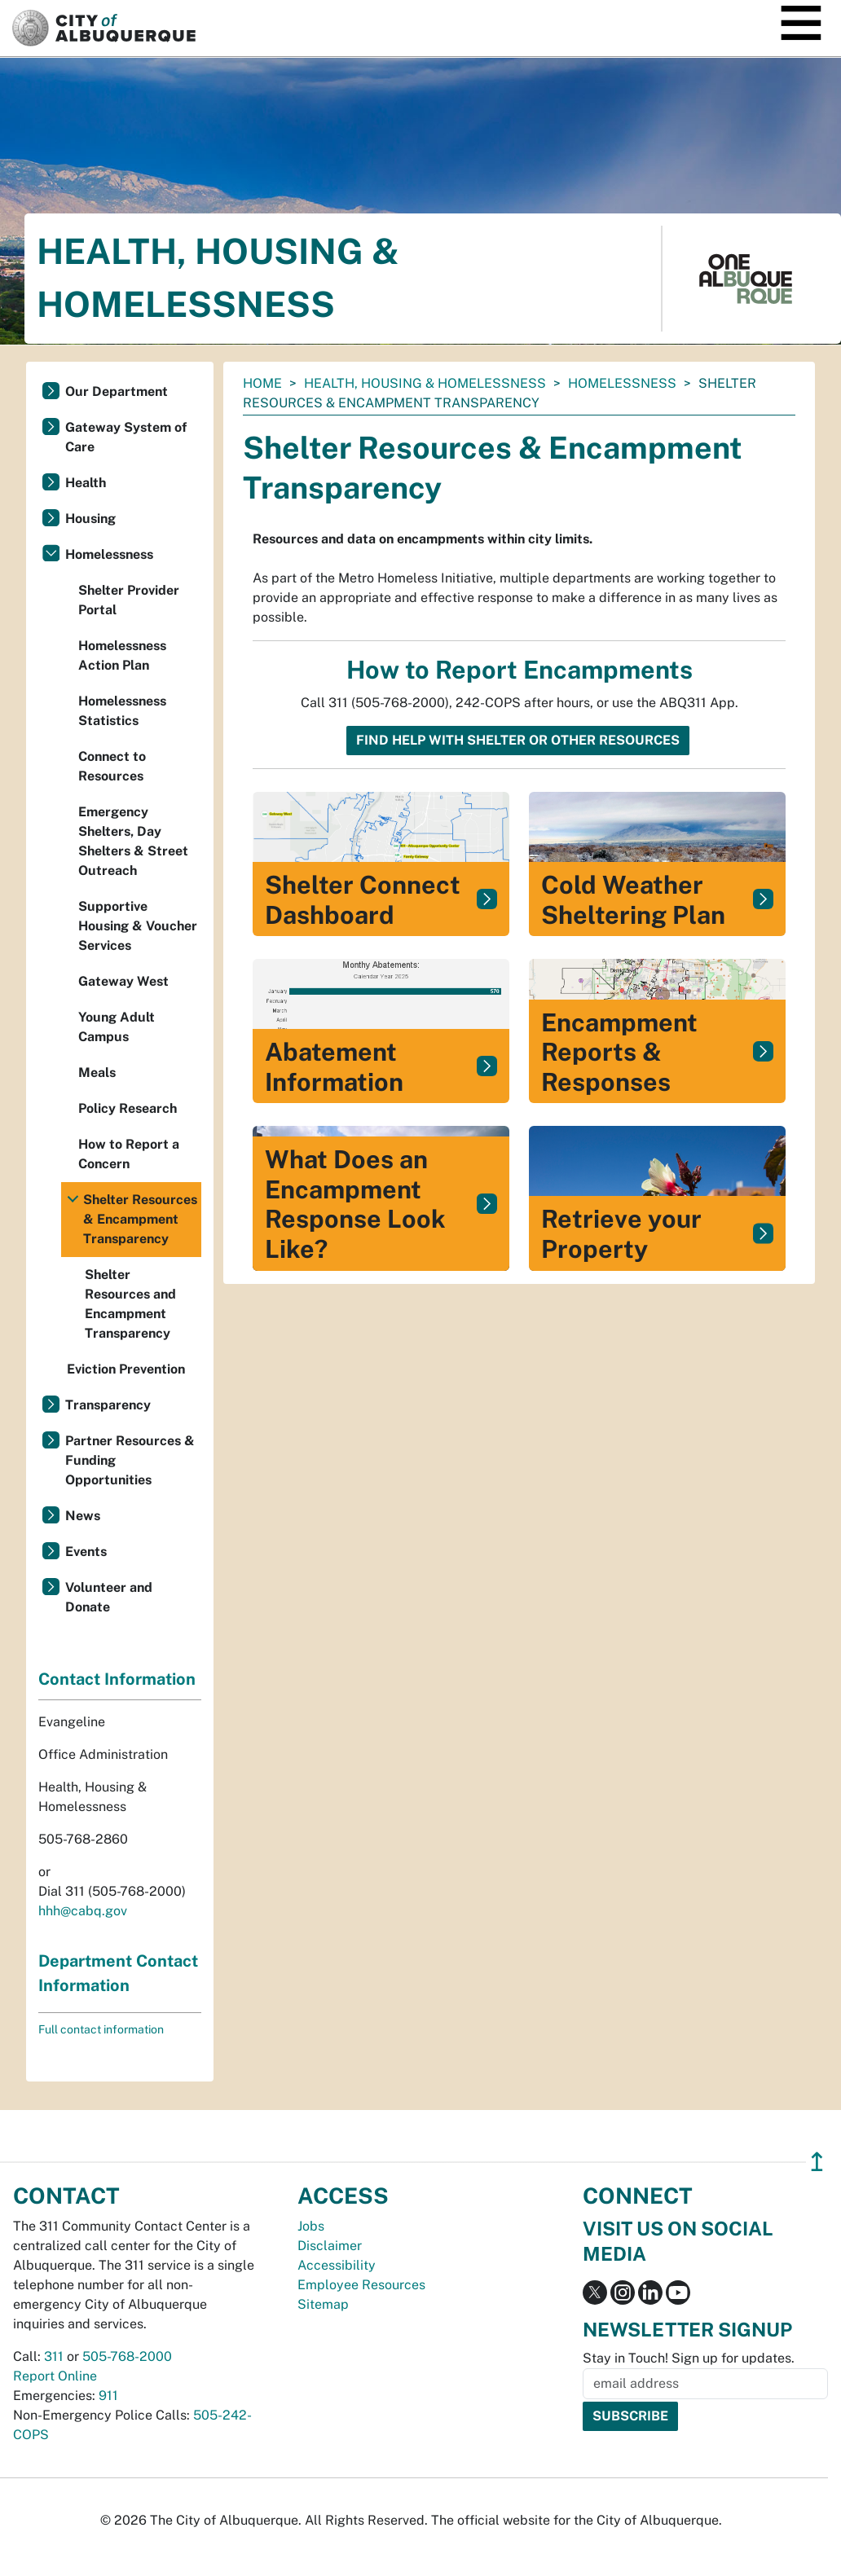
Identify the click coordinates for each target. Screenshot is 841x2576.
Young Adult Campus (116, 1026)
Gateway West (123, 981)
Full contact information (101, 2029)
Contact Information (117, 1679)
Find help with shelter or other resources (518, 740)
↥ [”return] (817, 2162)
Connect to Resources (112, 766)
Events (86, 1551)
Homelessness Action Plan (122, 655)
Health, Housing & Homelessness (425, 383)
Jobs (310, 2226)
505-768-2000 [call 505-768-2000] (127, 2356)
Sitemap (323, 2304)
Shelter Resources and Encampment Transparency (130, 1304)
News (82, 1515)
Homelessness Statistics (122, 710)
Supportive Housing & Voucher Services (137, 926)
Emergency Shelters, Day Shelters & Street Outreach (133, 841)
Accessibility (336, 2265)
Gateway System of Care (126, 437)
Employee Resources (361, 2284)
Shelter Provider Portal (128, 600)
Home (262, 383)
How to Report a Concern (128, 1154)
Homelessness (622, 383)
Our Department (116, 391)
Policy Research (127, 1108)
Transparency (108, 1405)
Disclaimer (329, 2245)
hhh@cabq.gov (82, 1911)
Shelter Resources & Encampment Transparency (140, 1219)
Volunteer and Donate (108, 1597)
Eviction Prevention (126, 1369)
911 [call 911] (108, 2395)
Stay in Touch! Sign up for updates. (689, 2358)
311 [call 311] (54, 2356)
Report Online (55, 2376)
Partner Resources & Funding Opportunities (130, 1460)
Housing (90, 518)
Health (85, 482)
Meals (97, 1072)
